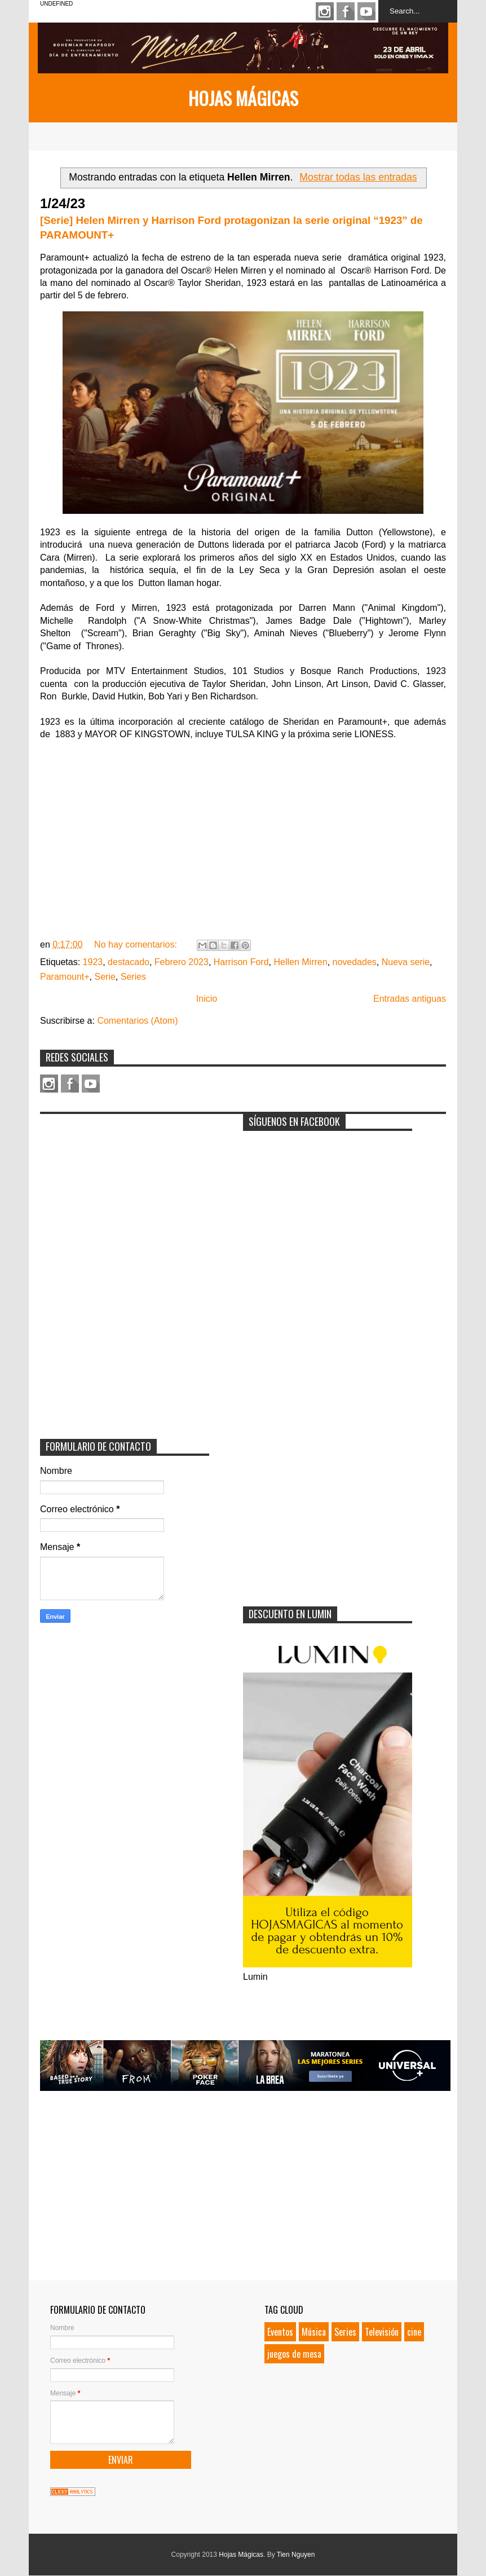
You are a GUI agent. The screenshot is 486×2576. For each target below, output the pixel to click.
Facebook (346, 11)
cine (414, 2332)
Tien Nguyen (296, 2555)
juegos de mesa (294, 2354)
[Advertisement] (124, 1190)
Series (133, 976)
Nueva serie (406, 962)
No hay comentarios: (136, 944)
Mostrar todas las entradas (358, 177)
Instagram (325, 11)
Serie (105, 976)
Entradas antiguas (409, 998)
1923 (93, 962)
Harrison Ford (241, 962)
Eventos (280, 2332)
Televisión (382, 2332)
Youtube (366, 11)
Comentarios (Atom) (137, 1020)
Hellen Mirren (300, 962)
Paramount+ (65, 976)
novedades (355, 962)
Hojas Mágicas (243, 98)
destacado (128, 962)
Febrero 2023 (181, 962)
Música (314, 2332)
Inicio (206, 998)
